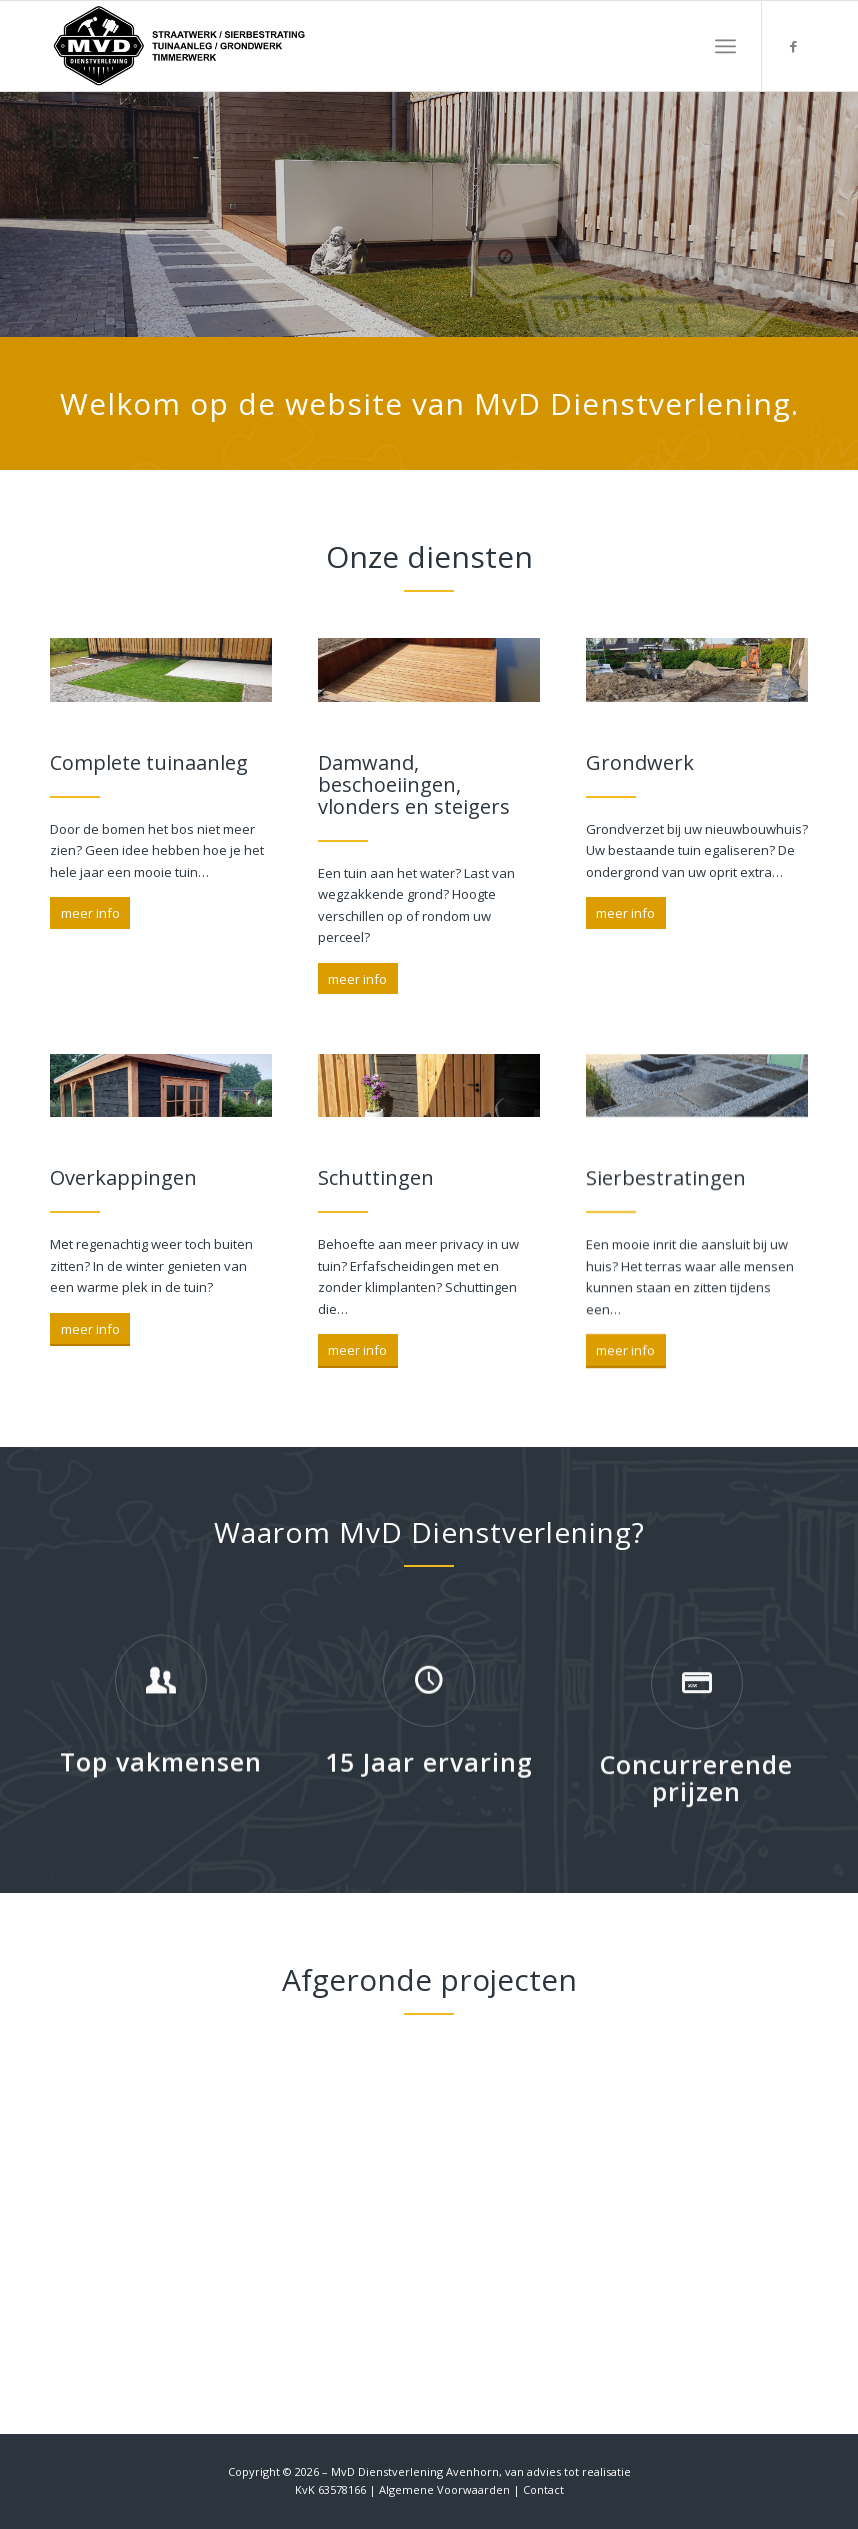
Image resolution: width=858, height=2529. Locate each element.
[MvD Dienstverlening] (179, 46)
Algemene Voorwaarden (444, 2489)
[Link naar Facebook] (793, 46)
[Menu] (725, 46)
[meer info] (90, 916)
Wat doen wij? (120, 299)
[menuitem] (725, 46)
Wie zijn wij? (120, 233)
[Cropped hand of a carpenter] (161, 673)
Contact (543, 2489)
